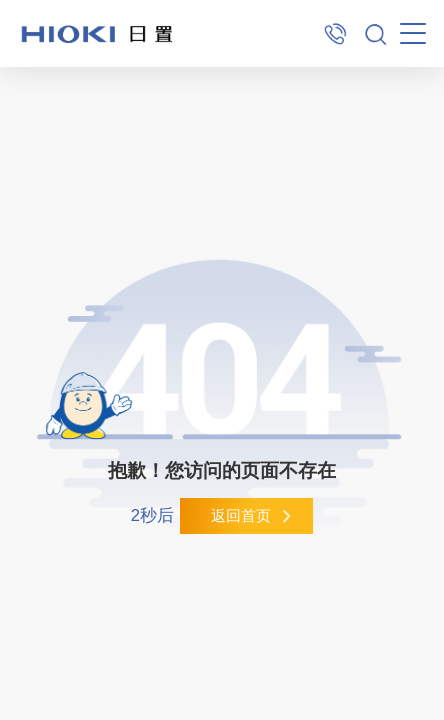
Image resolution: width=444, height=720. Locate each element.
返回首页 (241, 515)
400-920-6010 (335, 33)
